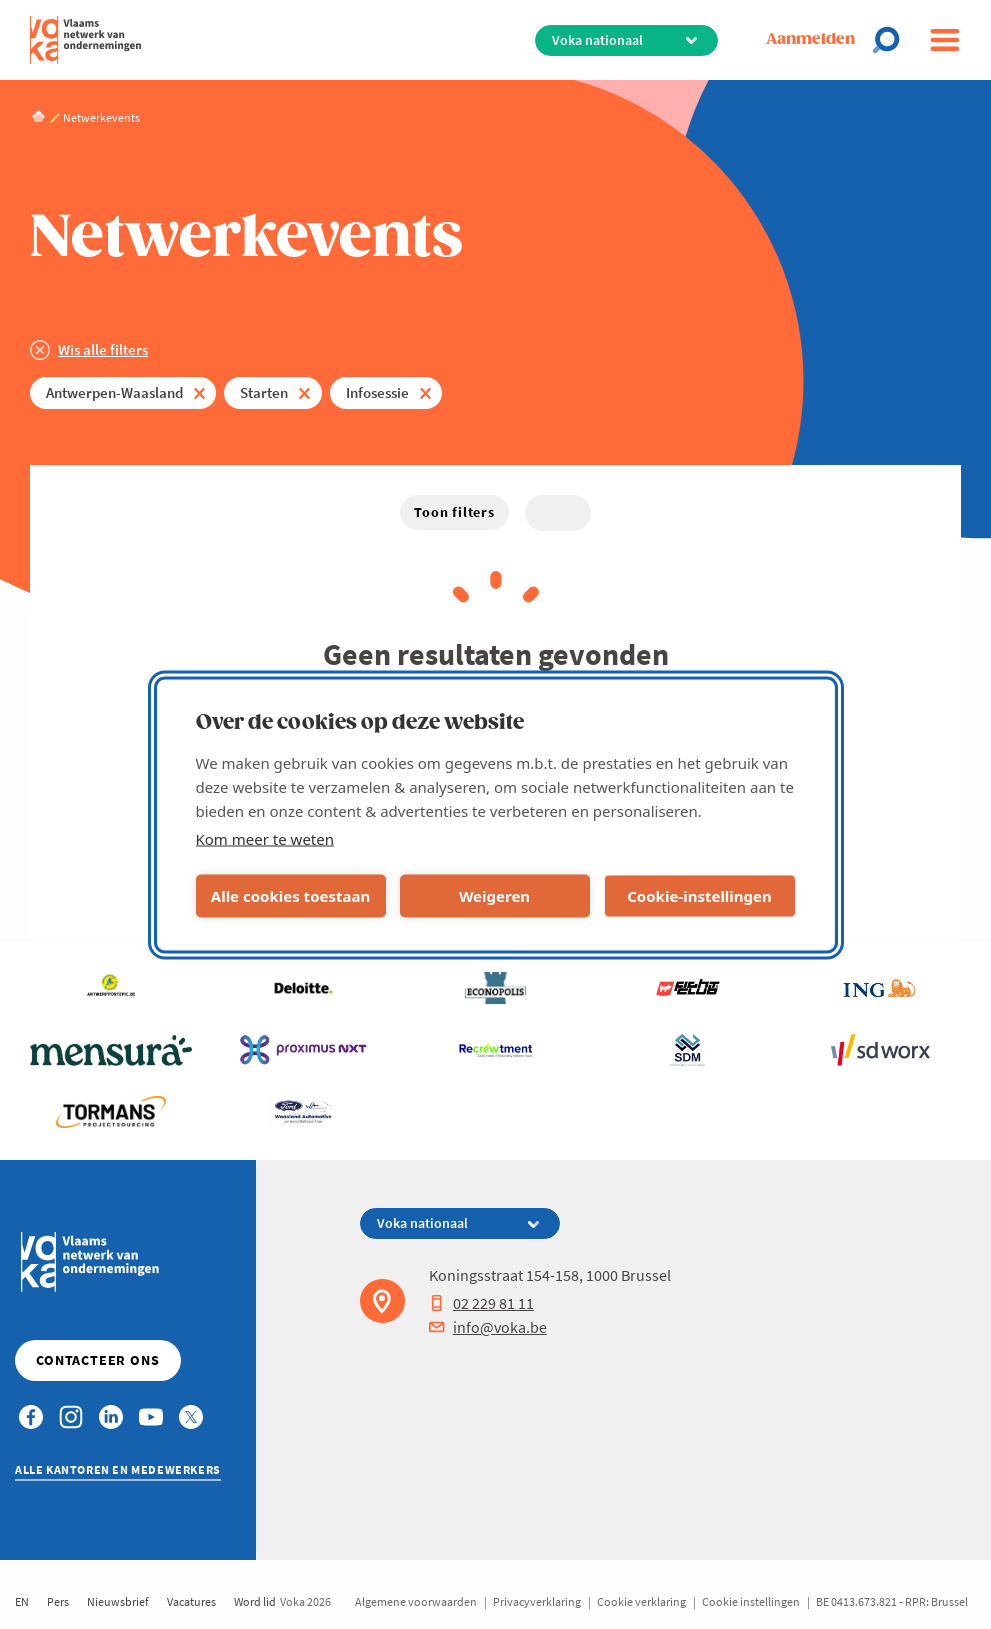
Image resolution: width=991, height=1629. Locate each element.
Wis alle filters (103, 349)
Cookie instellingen (751, 1601)
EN (22, 1601)
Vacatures (191, 1601)
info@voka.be (488, 1327)
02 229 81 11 (481, 1303)
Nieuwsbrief (118, 1601)
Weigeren (494, 896)
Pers (58, 1601)
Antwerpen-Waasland (114, 392)
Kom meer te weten (265, 838)
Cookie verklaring (641, 1601)
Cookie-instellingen (699, 896)
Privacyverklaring (537, 1601)
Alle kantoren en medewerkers (118, 1469)
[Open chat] (892, 40)
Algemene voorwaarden (416, 1601)
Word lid (255, 1601)
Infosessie (377, 392)
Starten (264, 392)
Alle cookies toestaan (290, 896)
